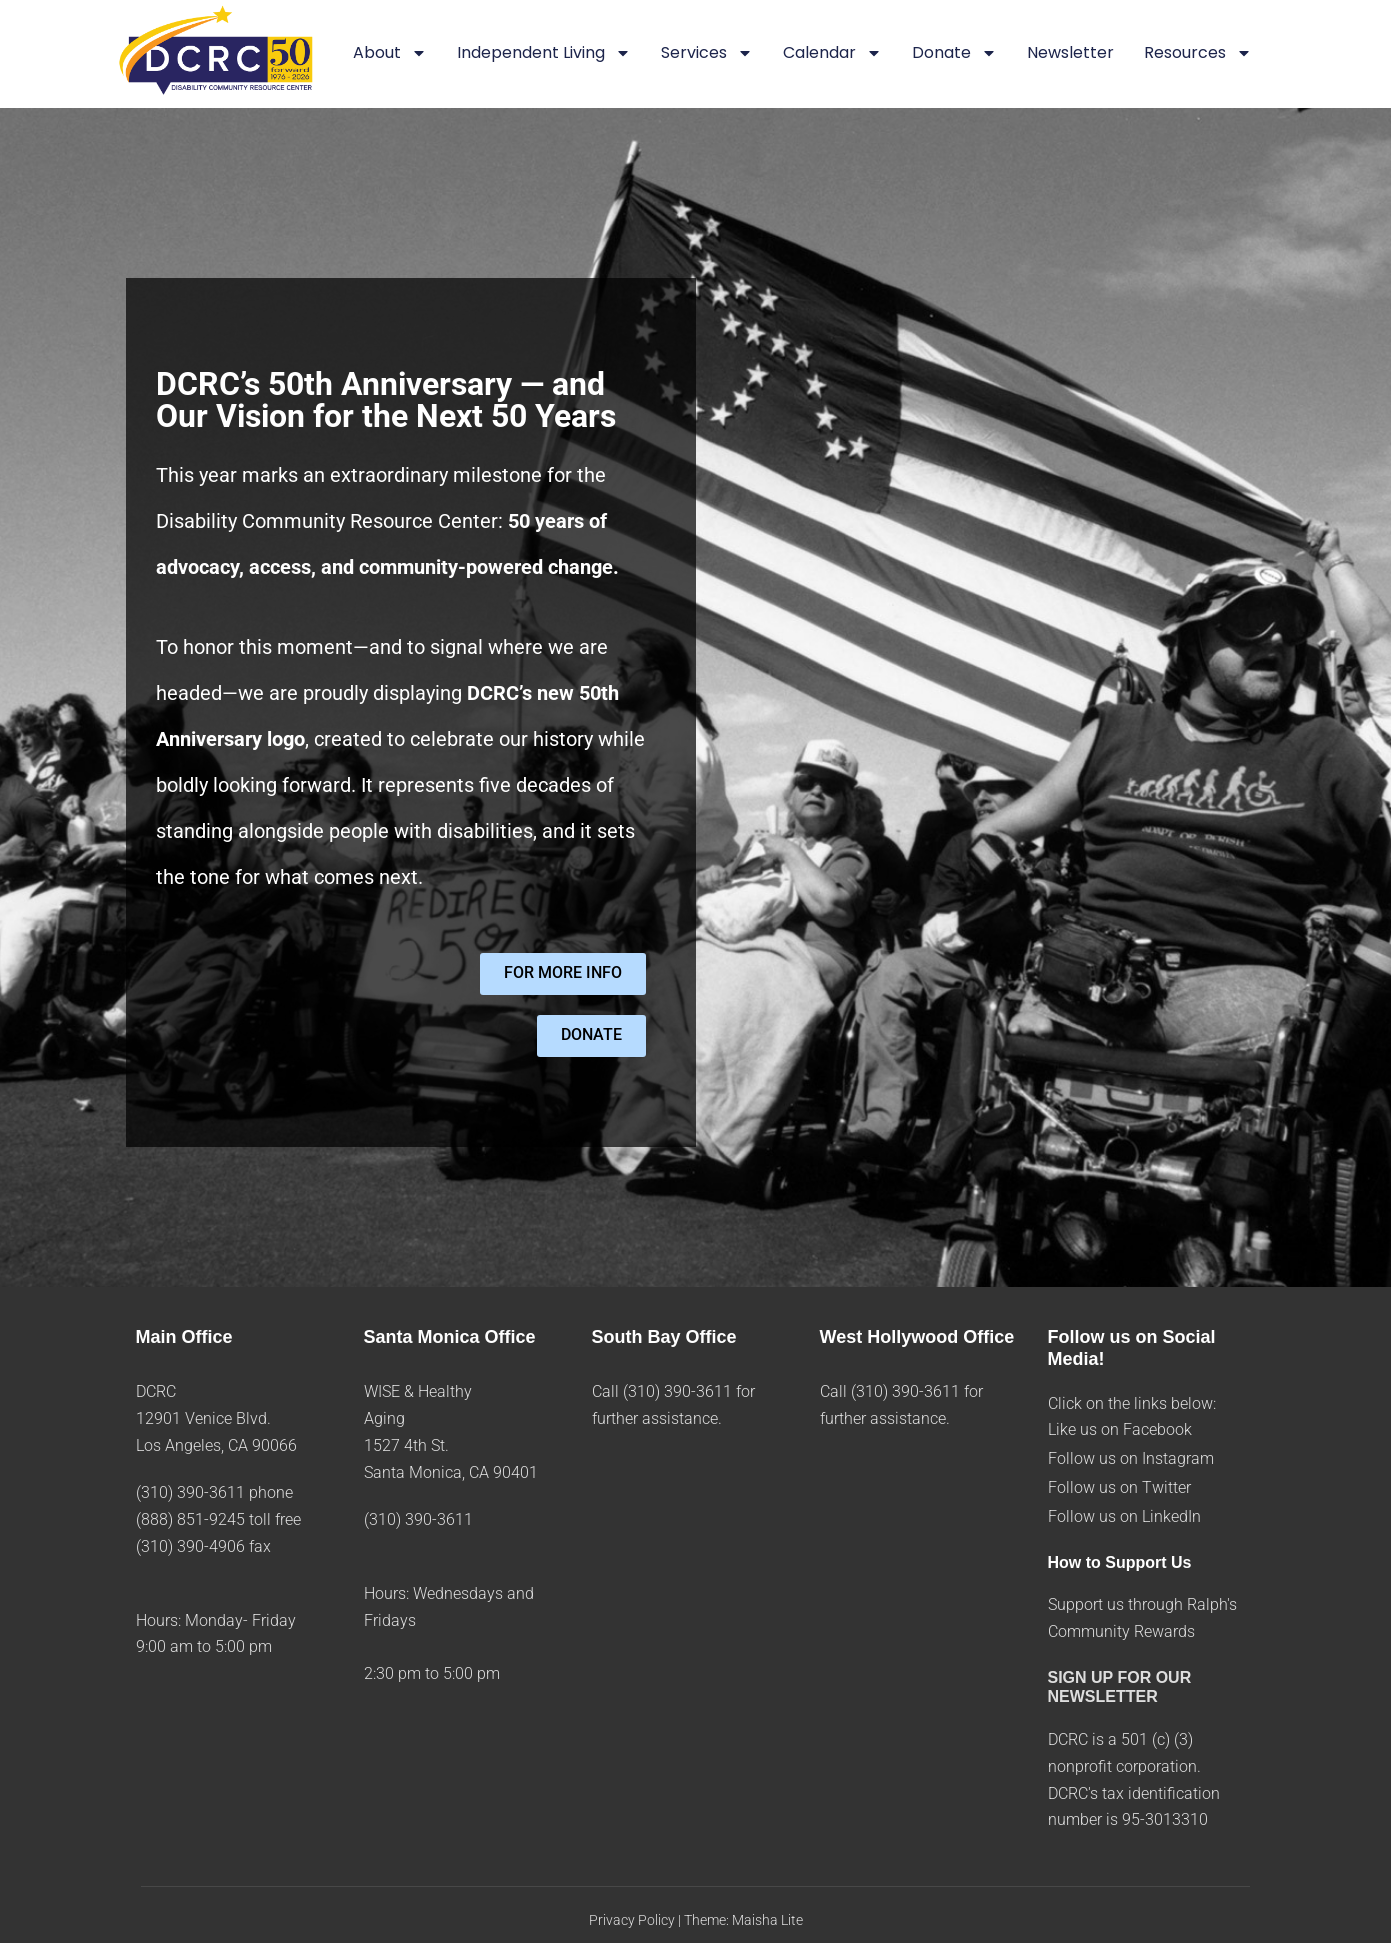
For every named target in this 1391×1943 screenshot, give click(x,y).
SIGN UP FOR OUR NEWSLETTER (1120, 1687)
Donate (954, 54)
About (390, 54)
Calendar (832, 54)
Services (707, 54)
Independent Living (544, 54)
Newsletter (1070, 52)
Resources (1198, 54)
